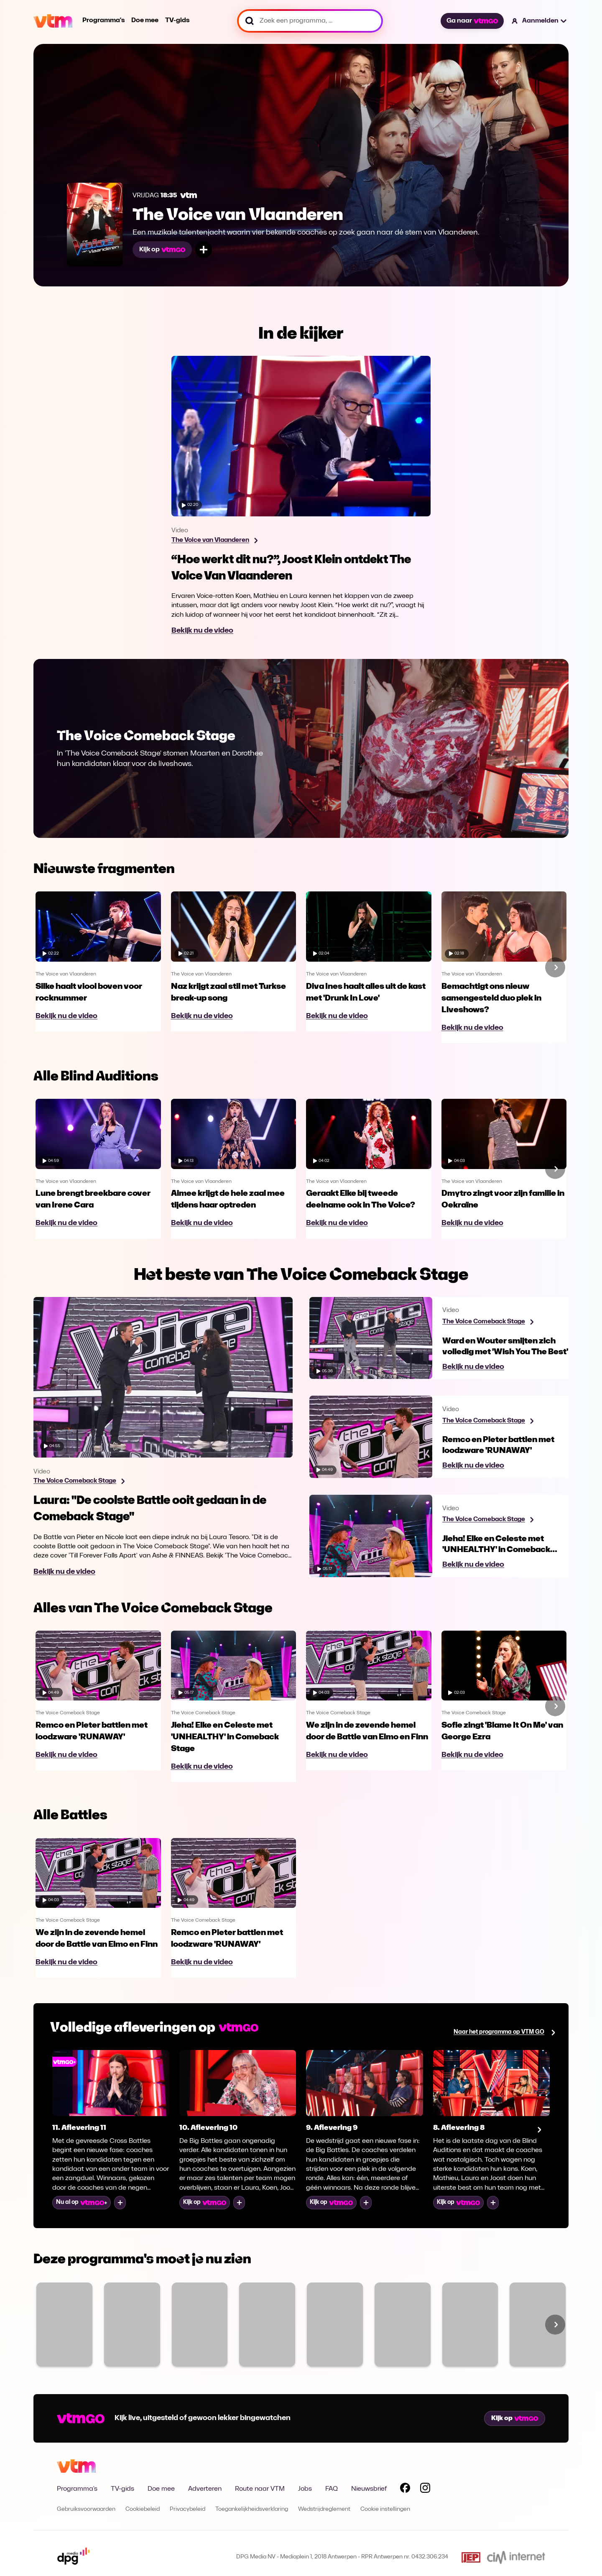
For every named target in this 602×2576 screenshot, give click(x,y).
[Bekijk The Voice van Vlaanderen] (200, 2324)
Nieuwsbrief (369, 2489)
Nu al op (81, 2202)
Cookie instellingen (385, 2509)
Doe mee (144, 20)
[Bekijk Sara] (335, 2324)
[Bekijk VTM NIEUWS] (267, 2324)
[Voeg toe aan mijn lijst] (203, 249)
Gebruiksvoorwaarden (86, 2509)
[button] (539, 21)
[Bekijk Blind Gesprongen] (470, 2324)
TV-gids (177, 20)
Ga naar (471, 21)
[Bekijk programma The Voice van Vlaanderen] (214, 541)
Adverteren (205, 2489)
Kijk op (162, 249)
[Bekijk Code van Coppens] (402, 2324)
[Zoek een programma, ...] (310, 21)
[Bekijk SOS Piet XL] (537, 2324)
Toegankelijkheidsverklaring (251, 2509)
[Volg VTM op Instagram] (425, 2489)
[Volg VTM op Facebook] (405, 2489)
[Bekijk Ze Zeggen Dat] (132, 2324)
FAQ (331, 2489)
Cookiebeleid (142, 2509)
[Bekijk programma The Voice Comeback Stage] (79, 1481)
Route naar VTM (260, 2489)
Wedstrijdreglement (324, 2509)
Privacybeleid (187, 2509)
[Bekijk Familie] (64, 2324)
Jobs (305, 2489)
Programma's (103, 20)
